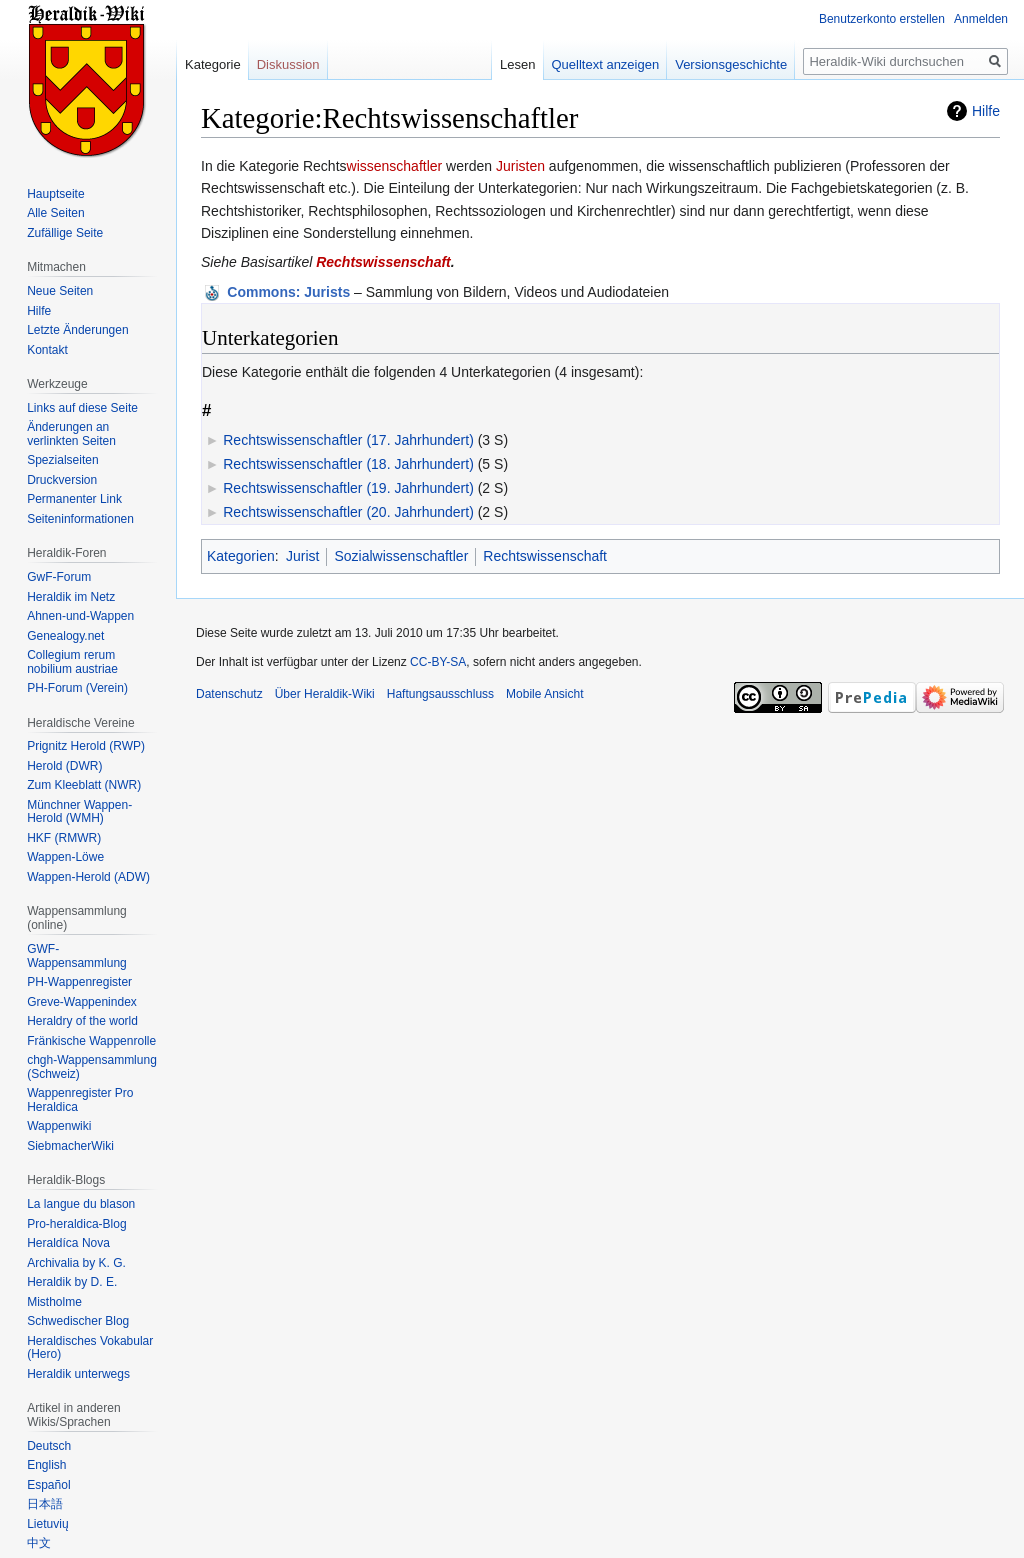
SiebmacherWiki (70, 1146)
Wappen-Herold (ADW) (88, 877)
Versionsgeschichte (731, 64)
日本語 (45, 1504)
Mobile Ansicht (544, 694)
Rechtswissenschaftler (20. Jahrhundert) (348, 512)
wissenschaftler (395, 166)
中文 (39, 1543)
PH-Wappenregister (79, 982)
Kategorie (213, 64)
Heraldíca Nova (68, 1243)
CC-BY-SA (438, 662)
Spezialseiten (62, 460)
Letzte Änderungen (77, 330)
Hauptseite (55, 194)
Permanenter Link (74, 499)
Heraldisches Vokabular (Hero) (90, 1348)
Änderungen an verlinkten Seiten (71, 434)
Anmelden (981, 19)
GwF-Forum (59, 577)
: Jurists (288, 292)
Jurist (302, 556)
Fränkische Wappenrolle (91, 1041)
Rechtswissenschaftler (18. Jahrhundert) (348, 464)
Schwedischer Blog (78, 1321)
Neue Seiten (60, 291)
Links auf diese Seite (82, 408)
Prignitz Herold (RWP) (86, 746)
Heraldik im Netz (71, 597)
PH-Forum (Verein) (77, 688)
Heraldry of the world (82, 1021)
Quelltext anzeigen (606, 64)
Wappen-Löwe (65, 857)
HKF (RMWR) (64, 838)
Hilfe (986, 111)
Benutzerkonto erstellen (882, 19)
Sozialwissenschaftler (401, 556)
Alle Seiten (55, 213)
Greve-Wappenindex (82, 1002)
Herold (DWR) (64, 766)
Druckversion (62, 480)
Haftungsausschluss (440, 694)
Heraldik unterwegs (78, 1374)
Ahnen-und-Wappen (80, 616)
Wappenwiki (59, 1126)
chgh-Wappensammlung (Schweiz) (92, 1067)
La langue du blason (81, 1204)
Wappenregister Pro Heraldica (80, 1100)
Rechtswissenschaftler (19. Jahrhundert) (348, 488)
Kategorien (241, 556)
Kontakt (47, 350)
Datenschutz (229, 694)
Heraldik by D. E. (72, 1282)
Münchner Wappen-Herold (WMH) (79, 812)
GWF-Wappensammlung (77, 956)
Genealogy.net (65, 636)
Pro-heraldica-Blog (76, 1224)
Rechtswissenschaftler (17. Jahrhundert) (348, 440)
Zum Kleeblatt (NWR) (84, 785)
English (46, 1465)
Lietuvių (47, 1524)
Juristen (520, 166)
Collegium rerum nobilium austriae (72, 662)
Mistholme (54, 1302)
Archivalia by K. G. (76, 1263)
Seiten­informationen (80, 519)
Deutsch (49, 1446)
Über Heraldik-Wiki (325, 694)
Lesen (517, 64)
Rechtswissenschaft (383, 262)
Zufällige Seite (65, 233)
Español (48, 1485)
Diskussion (288, 64)
